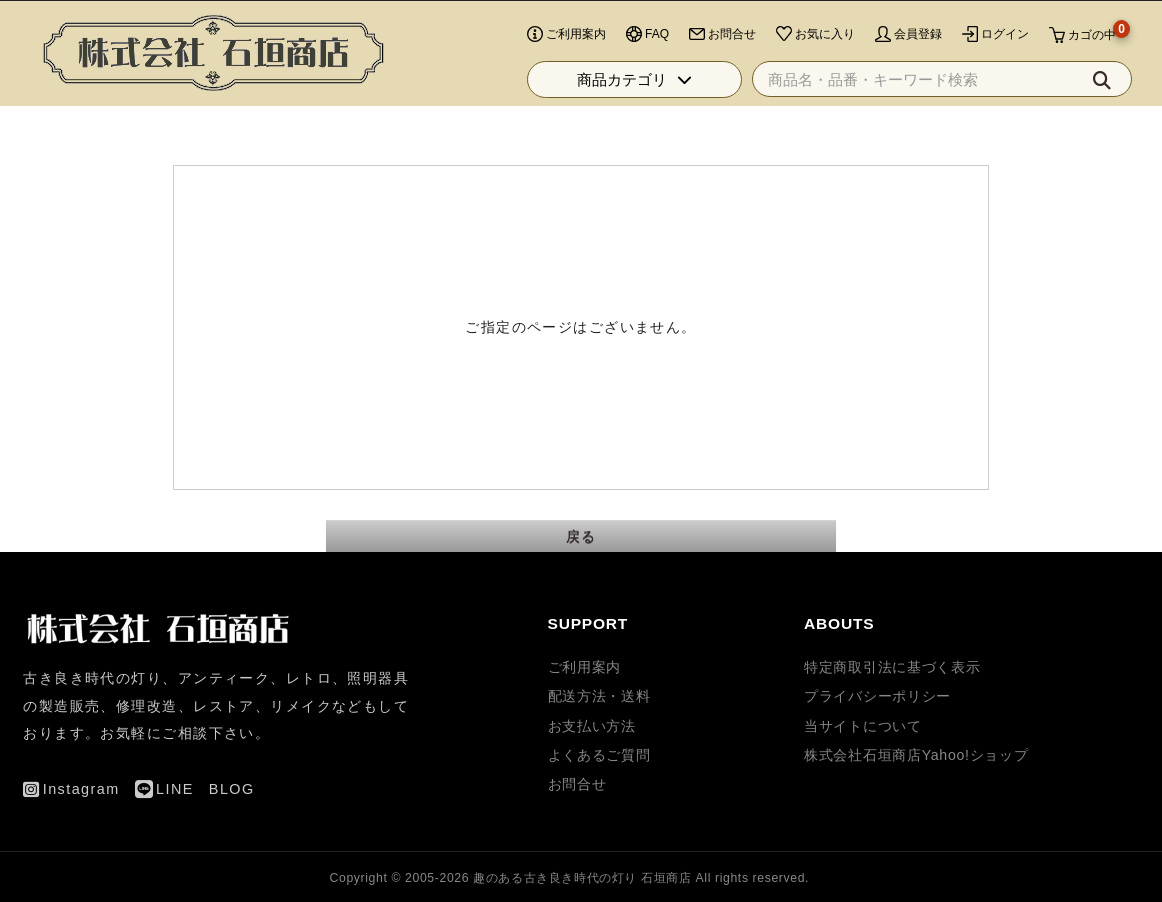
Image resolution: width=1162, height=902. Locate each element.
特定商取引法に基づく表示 (892, 667)
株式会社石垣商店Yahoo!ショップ (916, 755)
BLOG (1115, 14)
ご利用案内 (585, 667)
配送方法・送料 (599, 696)
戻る (581, 536)
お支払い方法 (592, 726)
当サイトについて (863, 726)
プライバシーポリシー (877, 696)
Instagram (982, 14)
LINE (1056, 14)
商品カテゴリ (634, 108)
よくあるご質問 (599, 755)
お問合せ (577, 784)
